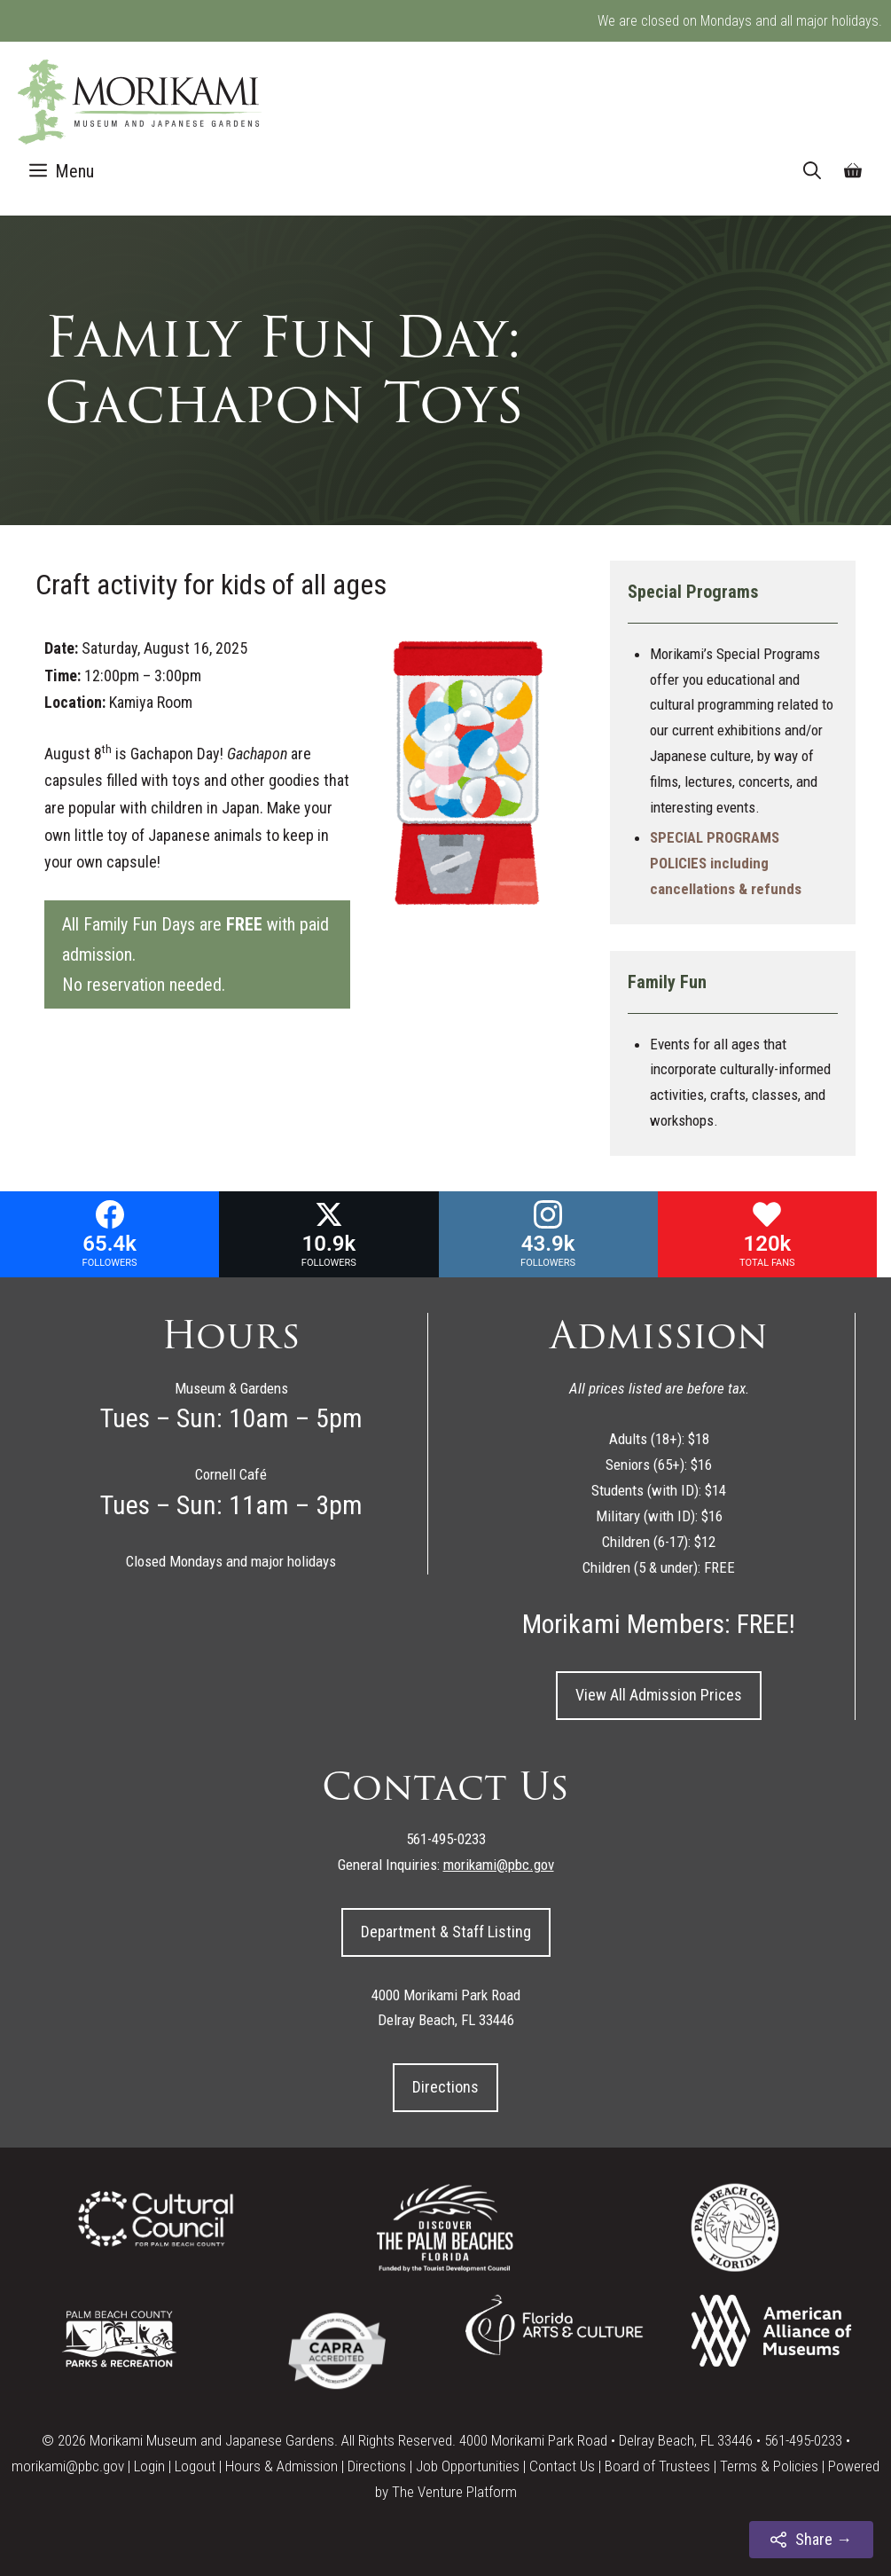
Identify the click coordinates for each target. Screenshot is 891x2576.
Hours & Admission (281, 2466)
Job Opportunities (468, 2466)
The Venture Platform (454, 2492)
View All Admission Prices (658, 1694)
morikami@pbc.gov (68, 2466)
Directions (445, 2086)
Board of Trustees (657, 2466)
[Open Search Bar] (812, 171)
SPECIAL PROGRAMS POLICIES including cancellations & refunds (725, 863)
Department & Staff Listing (446, 1931)
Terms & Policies (769, 2466)
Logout (195, 2466)
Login (149, 2466)
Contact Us (562, 2466)
